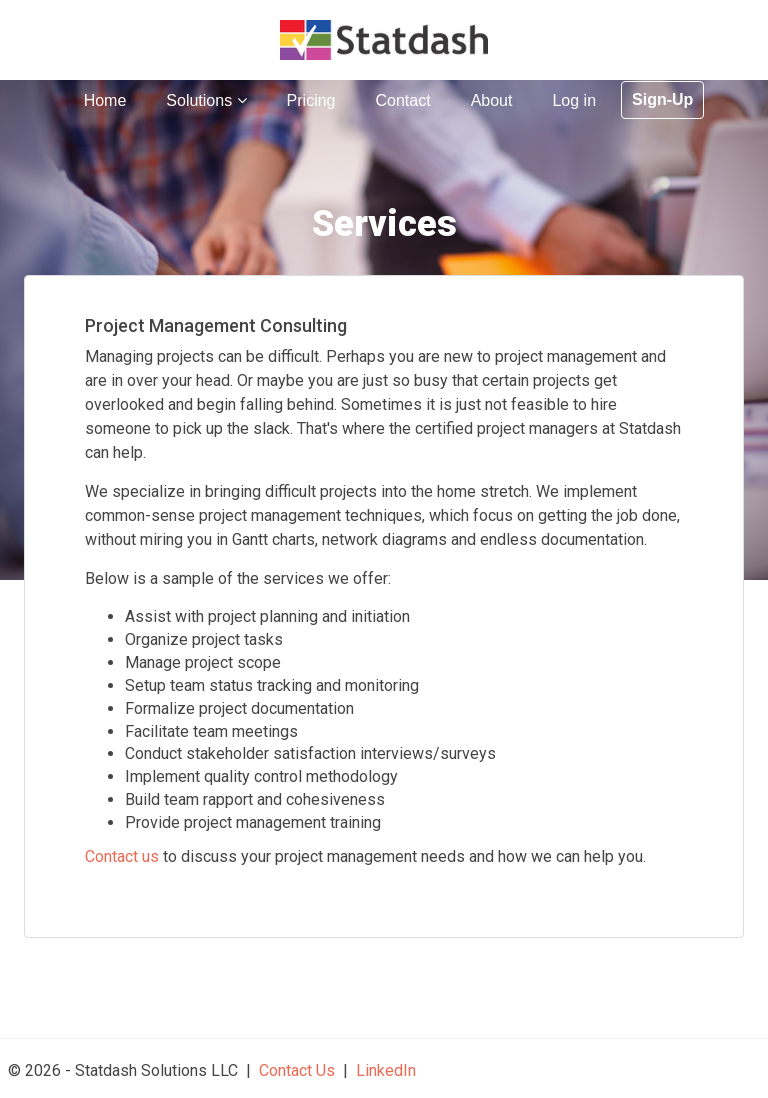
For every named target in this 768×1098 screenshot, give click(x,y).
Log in (574, 100)
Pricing (311, 100)
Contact (402, 100)
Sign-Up (662, 99)
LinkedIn (386, 1070)
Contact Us (297, 1070)
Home (105, 100)
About (492, 100)
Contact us (122, 856)
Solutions (206, 100)
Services (384, 224)
